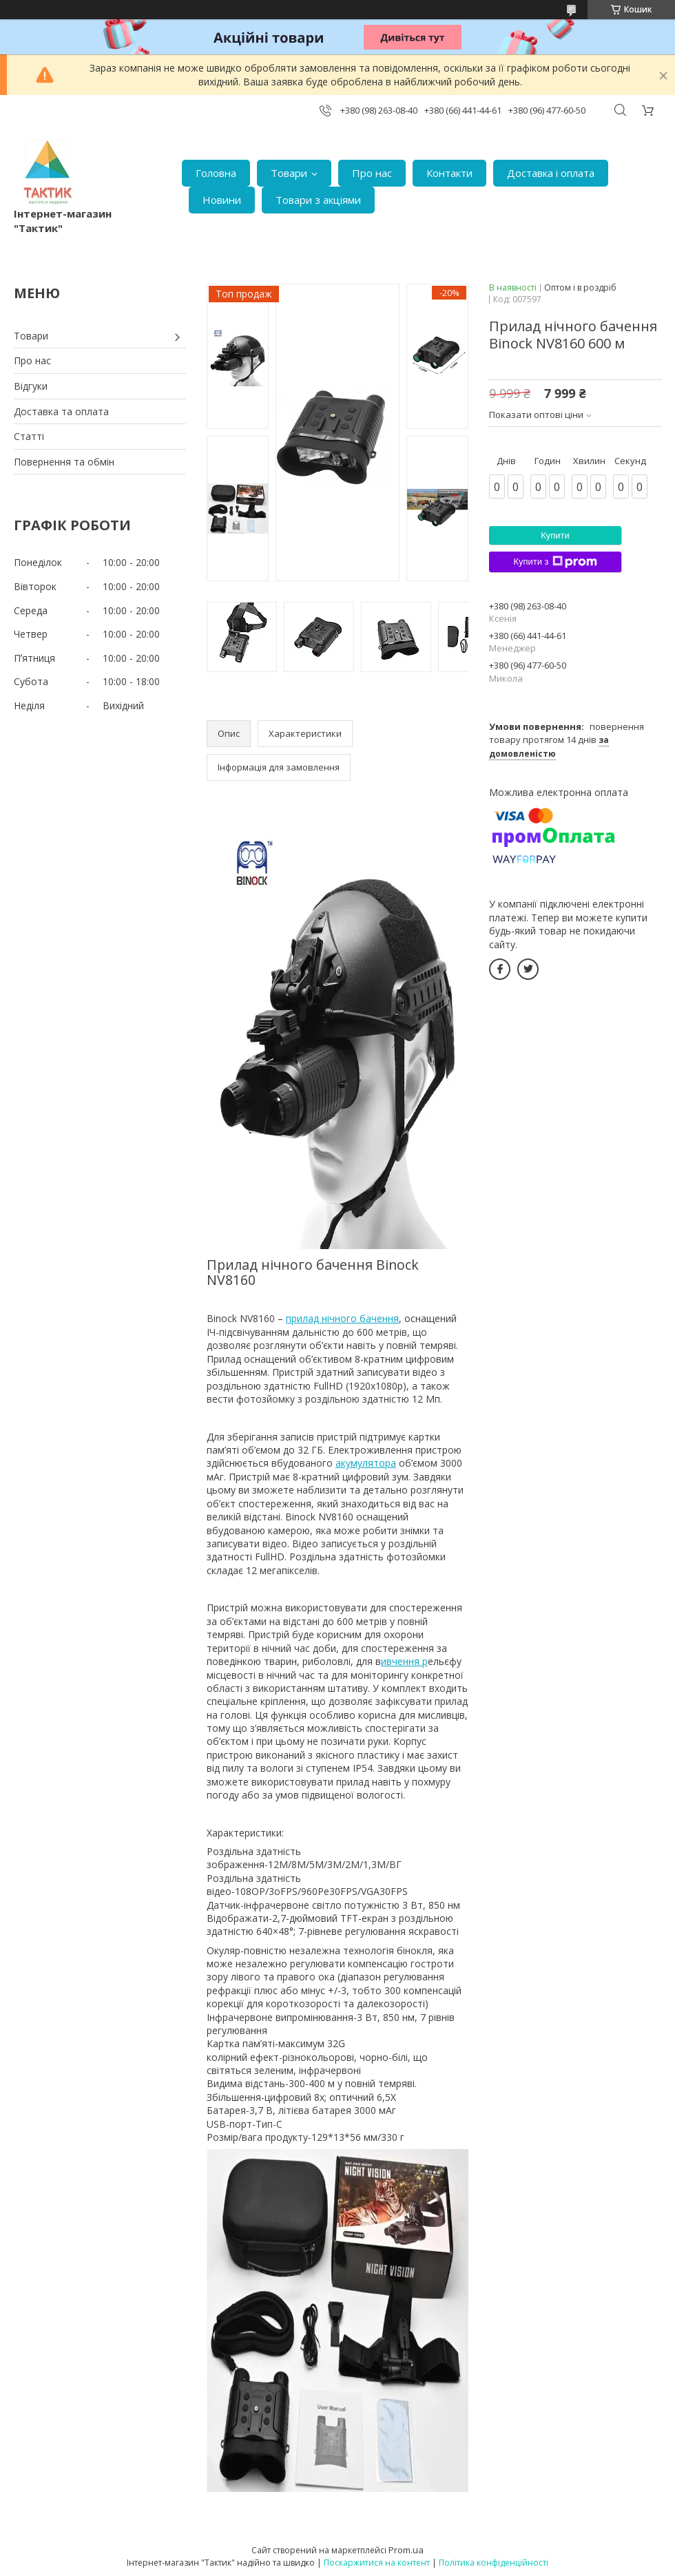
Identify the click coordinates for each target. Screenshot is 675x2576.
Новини (221, 200)
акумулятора (365, 1462)
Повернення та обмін (64, 461)
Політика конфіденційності (493, 2562)
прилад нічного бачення (342, 1318)
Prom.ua (406, 2550)
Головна (216, 173)
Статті (29, 436)
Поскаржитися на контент (377, 2562)
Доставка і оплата (550, 173)
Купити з (554, 562)
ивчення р (404, 1661)
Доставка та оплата (61, 411)
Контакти (449, 173)
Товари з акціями (318, 200)
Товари (289, 173)
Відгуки (31, 385)
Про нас (372, 173)
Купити (555, 535)
